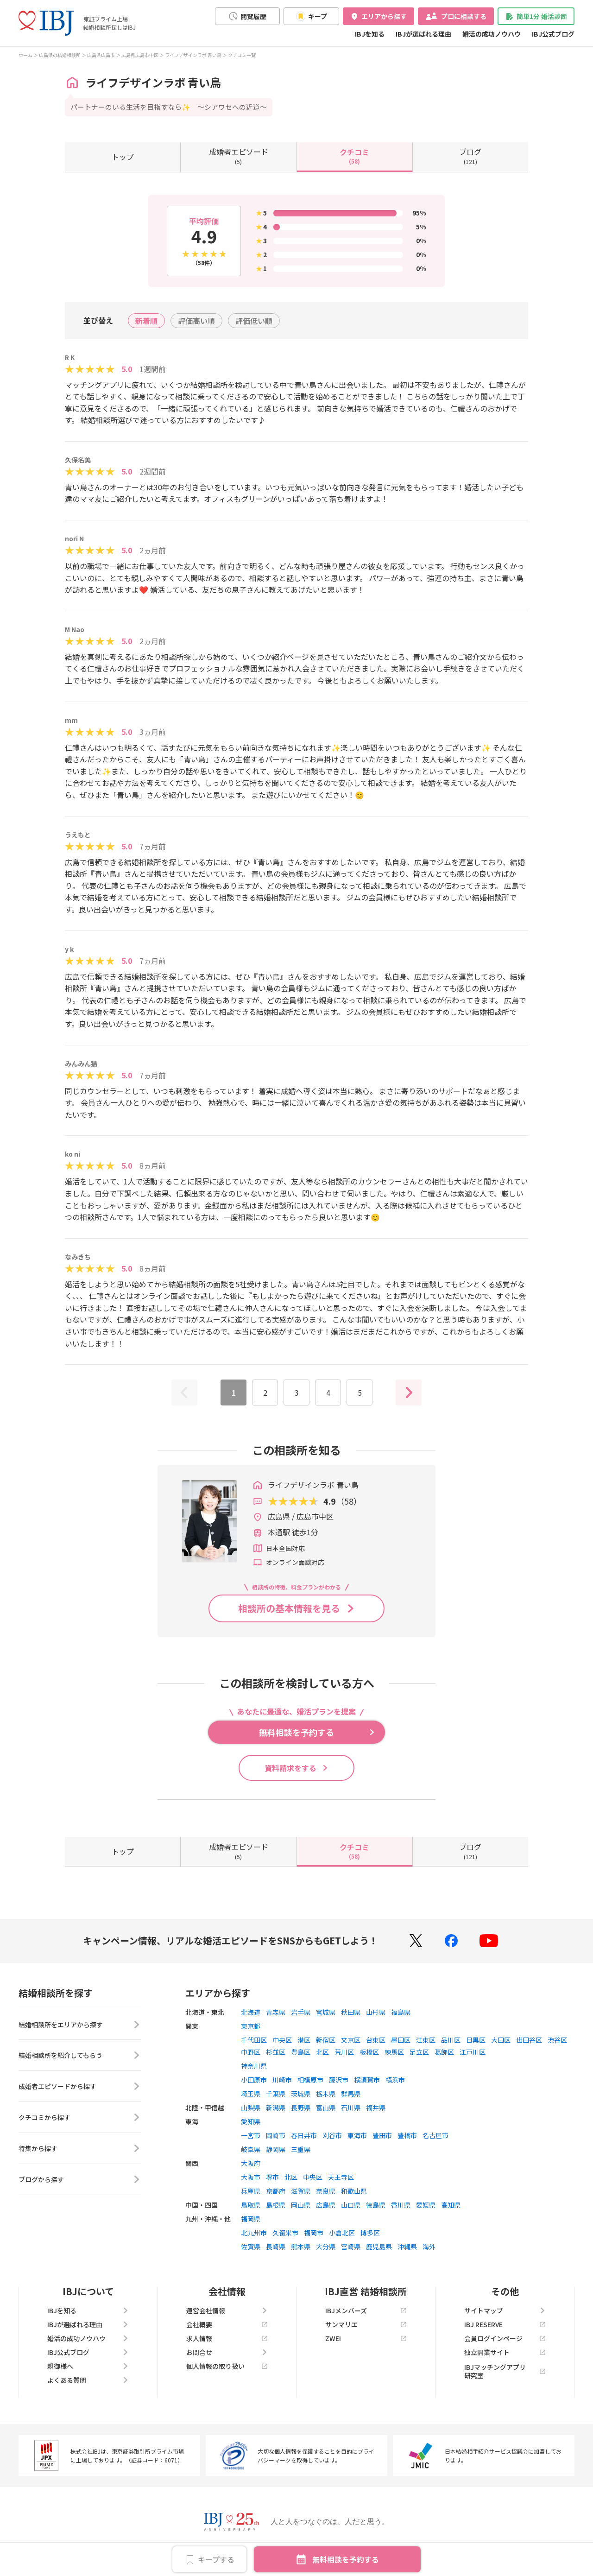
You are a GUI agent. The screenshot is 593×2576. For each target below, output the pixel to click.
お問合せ (227, 2352)
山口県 (350, 2205)
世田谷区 (529, 2040)
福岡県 (250, 2218)
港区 (303, 2040)
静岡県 (275, 2149)
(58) (354, 155)
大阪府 (250, 2163)
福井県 (375, 2107)
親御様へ (88, 2366)
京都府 (275, 2191)
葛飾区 (444, 2052)
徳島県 (375, 2205)
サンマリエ (366, 2324)
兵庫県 (250, 2191)
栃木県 (325, 2093)
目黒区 (476, 2040)
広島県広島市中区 (139, 54)
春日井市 (304, 2135)
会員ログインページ (505, 2338)
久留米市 (285, 2232)
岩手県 (300, 2012)
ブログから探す (80, 2179)
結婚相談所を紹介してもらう (80, 2055)
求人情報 (227, 2338)
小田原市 (254, 2079)
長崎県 (275, 2246)
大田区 (501, 2040)
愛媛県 (425, 2205)
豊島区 (300, 2052)
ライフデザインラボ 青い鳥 (193, 54)
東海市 (357, 2135)
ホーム (25, 54)
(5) (238, 155)
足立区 (419, 2052)
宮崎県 (350, 2246)
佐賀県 (250, 2246)
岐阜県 (250, 2149)
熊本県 (300, 2246)
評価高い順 (196, 320)
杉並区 (275, 2052)
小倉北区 (342, 2232)
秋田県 (350, 2012)
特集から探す (80, 2148)
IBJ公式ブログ (553, 33)
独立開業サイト (505, 2352)
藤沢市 (338, 2079)
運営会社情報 (227, 2310)
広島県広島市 (101, 54)
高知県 (451, 2205)
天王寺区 (341, 2177)
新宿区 (325, 2040)
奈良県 (325, 2191)
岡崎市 (275, 2135)
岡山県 (300, 2205)
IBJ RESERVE (505, 2324)
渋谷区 (557, 2040)
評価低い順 (253, 320)
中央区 (282, 2040)
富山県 (325, 2107)
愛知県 (250, 2121)
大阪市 (250, 2177)
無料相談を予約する (345, 2559)
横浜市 (395, 2079)
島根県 (275, 2205)
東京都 (250, 2026)
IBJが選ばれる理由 (423, 33)
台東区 (375, 2040)
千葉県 (275, 2093)
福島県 (400, 2012)
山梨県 (250, 2107)
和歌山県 (354, 2191)
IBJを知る (370, 33)
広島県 (325, 2205)
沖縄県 (407, 2246)
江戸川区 (473, 2052)
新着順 (146, 320)
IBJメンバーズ (366, 2310)
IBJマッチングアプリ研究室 (505, 2371)
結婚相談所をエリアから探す (80, 2024)
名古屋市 (435, 2135)
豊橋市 (407, 2135)
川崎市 (282, 2079)
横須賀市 (367, 2079)
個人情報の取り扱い (227, 2366)
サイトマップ (505, 2310)
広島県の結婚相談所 (60, 54)
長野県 (300, 2107)
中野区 (250, 2052)
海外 (429, 2246)
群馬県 (350, 2093)
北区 (322, 2052)
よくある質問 (88, 2380)
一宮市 (250, 2135)
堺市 (272, 2177)
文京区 (350, 2040)
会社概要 (227, 2324)
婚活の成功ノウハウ (491, 33)
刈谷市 (332, 2135)
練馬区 (394, 2052)
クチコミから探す (80, 2117)
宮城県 (325, 2012)
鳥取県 (250, 2205)
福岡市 (313, 2232)
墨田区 (400, 2040)
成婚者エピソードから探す (80, 2086)
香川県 (400, 2205)
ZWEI (366, 2338)
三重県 (300, 2149)
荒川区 (344, 2052)
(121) (470, 155)
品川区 (451, 2040)
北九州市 (254, 2232)
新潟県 (275, 2107)
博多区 (370, 2232)
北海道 (250, 2012)
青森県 (275, 2012)
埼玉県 (250, 2093)
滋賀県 (300, 2191)
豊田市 (382, 2135)
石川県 (350, 2107)
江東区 (425, 2040)
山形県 (375, 2012)
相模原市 (310, 2079)
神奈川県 (254, 2066)
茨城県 (300, 2093)
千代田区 (254, 2040)
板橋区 (369, 2052)
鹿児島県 (379, 2246)
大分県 (325, 2246)
